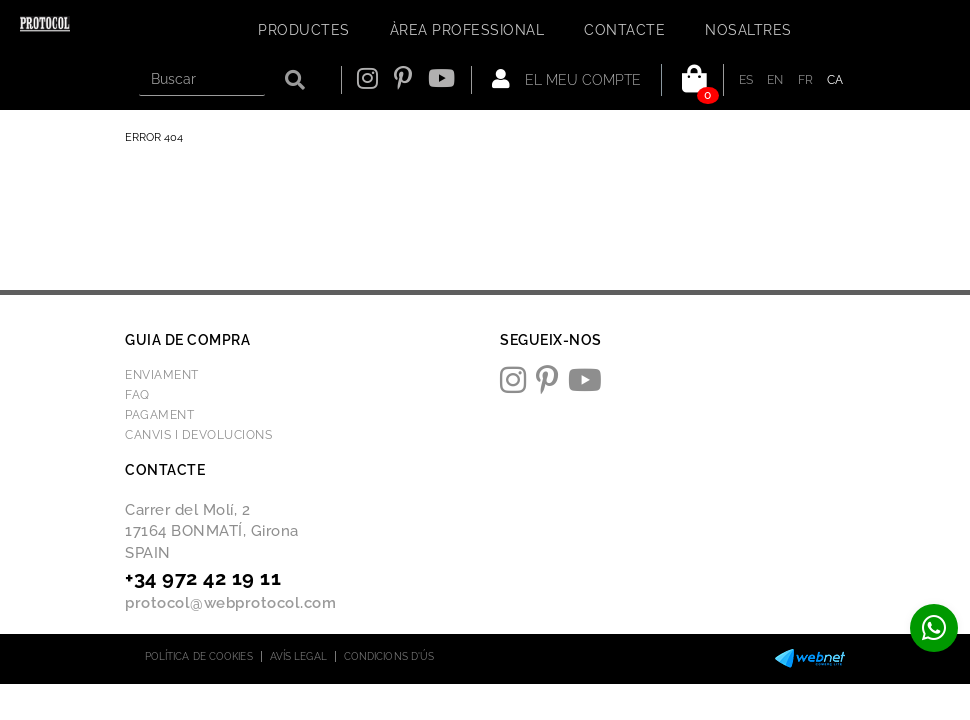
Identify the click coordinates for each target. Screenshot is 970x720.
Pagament (159, 415)
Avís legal (298, 656)
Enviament (162, 375)
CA (835, 80)
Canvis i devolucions (198, 435)
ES (746, 80)
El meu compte (566, 79)
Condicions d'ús (389, 656)
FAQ (137, 395)
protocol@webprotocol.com (230, 603)
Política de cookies (199, 656)
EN (775, 80)
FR (806, 80)
